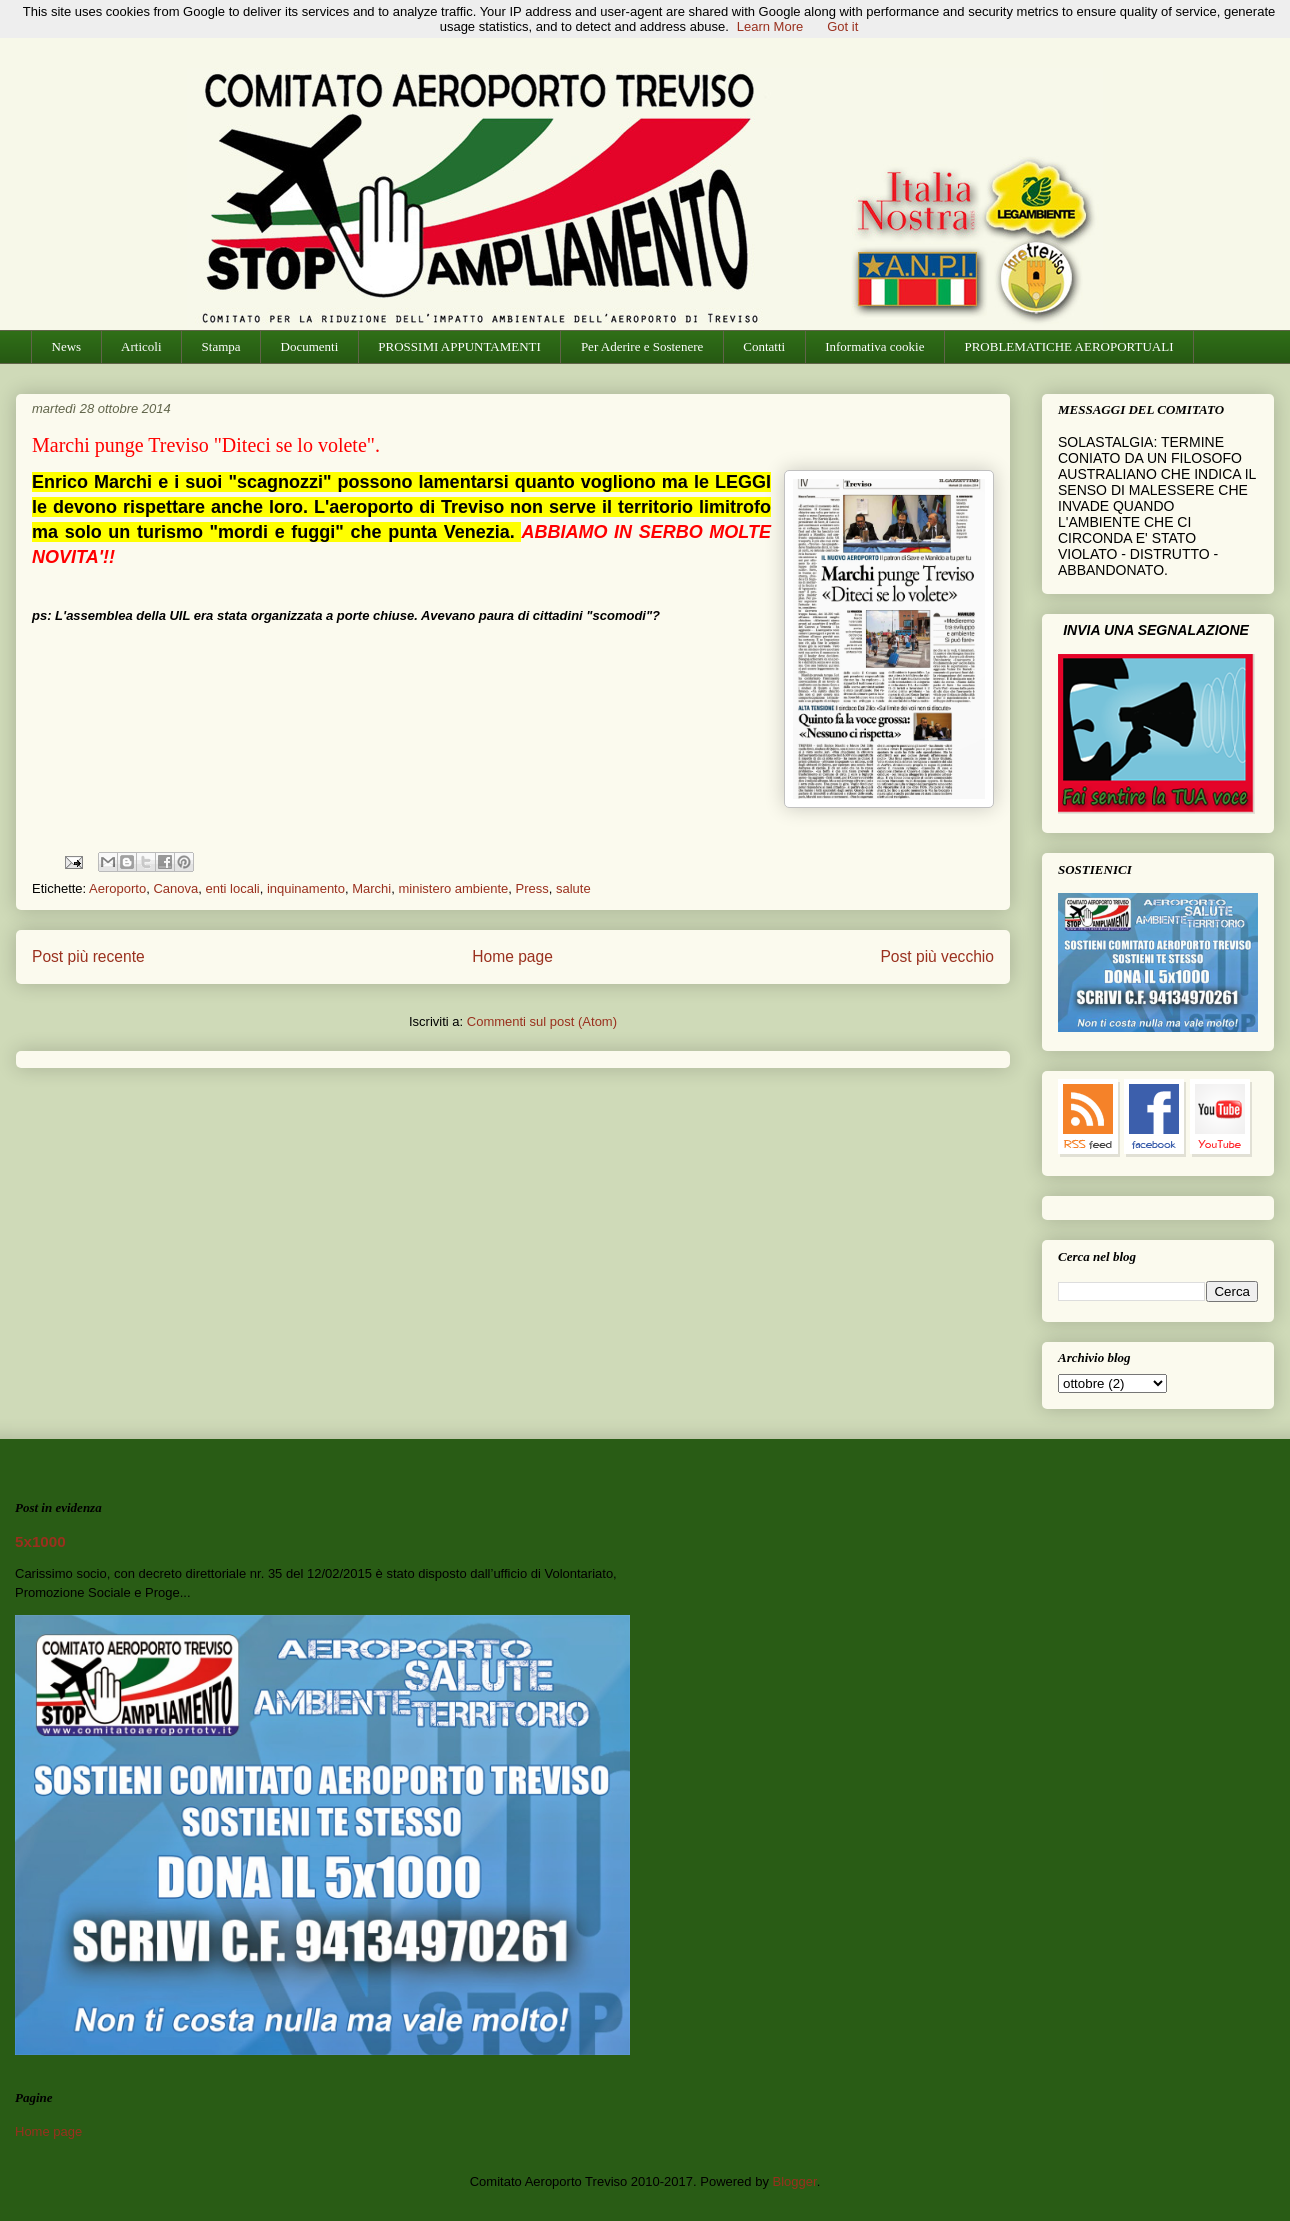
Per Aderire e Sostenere (642, 346)
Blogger (795, 2181)
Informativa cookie (874, 346)
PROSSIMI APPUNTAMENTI (459, 346)
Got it (842, 26)
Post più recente (88, 956)
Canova (175, 888)
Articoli (141, 346)
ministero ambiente (453, 888)
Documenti (310, 346)
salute (573, 888)
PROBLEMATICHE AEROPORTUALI (1068, 346)
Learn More (770, 26)
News (67, 346)
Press (532, 888)
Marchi (371, 888)
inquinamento (306, 888)
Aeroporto (117, 888)
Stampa (221, 346)
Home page (512, 956)
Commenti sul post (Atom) (542, 1021)
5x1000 (40, 1541)
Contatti (764, 346)
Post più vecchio (937, 956)
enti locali (232, 888)
